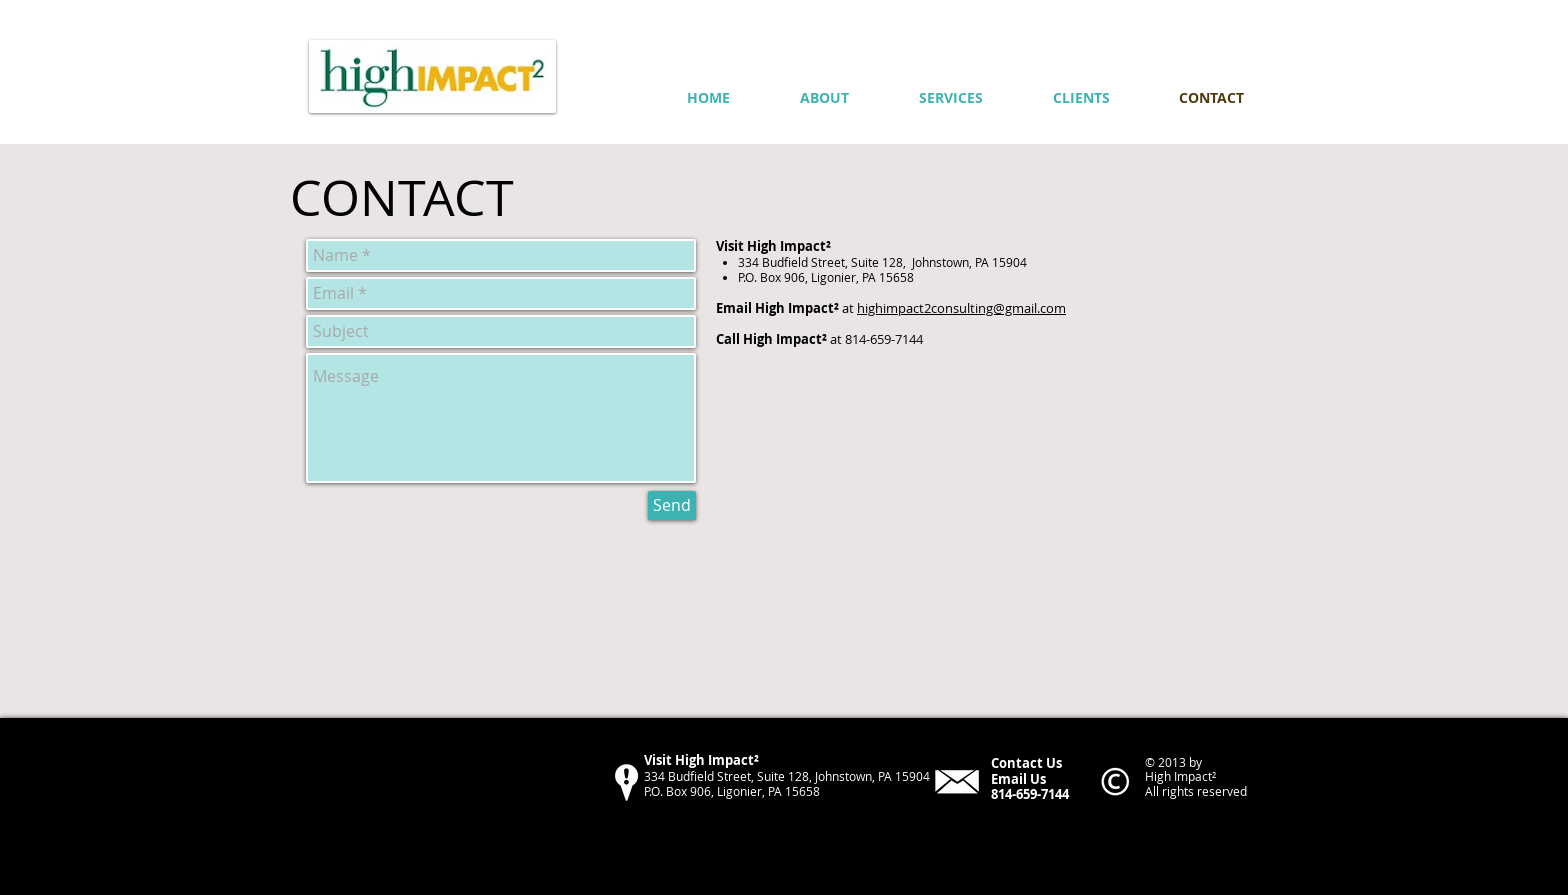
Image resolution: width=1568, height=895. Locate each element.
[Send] (672, 505)
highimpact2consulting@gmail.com (961, 308)
